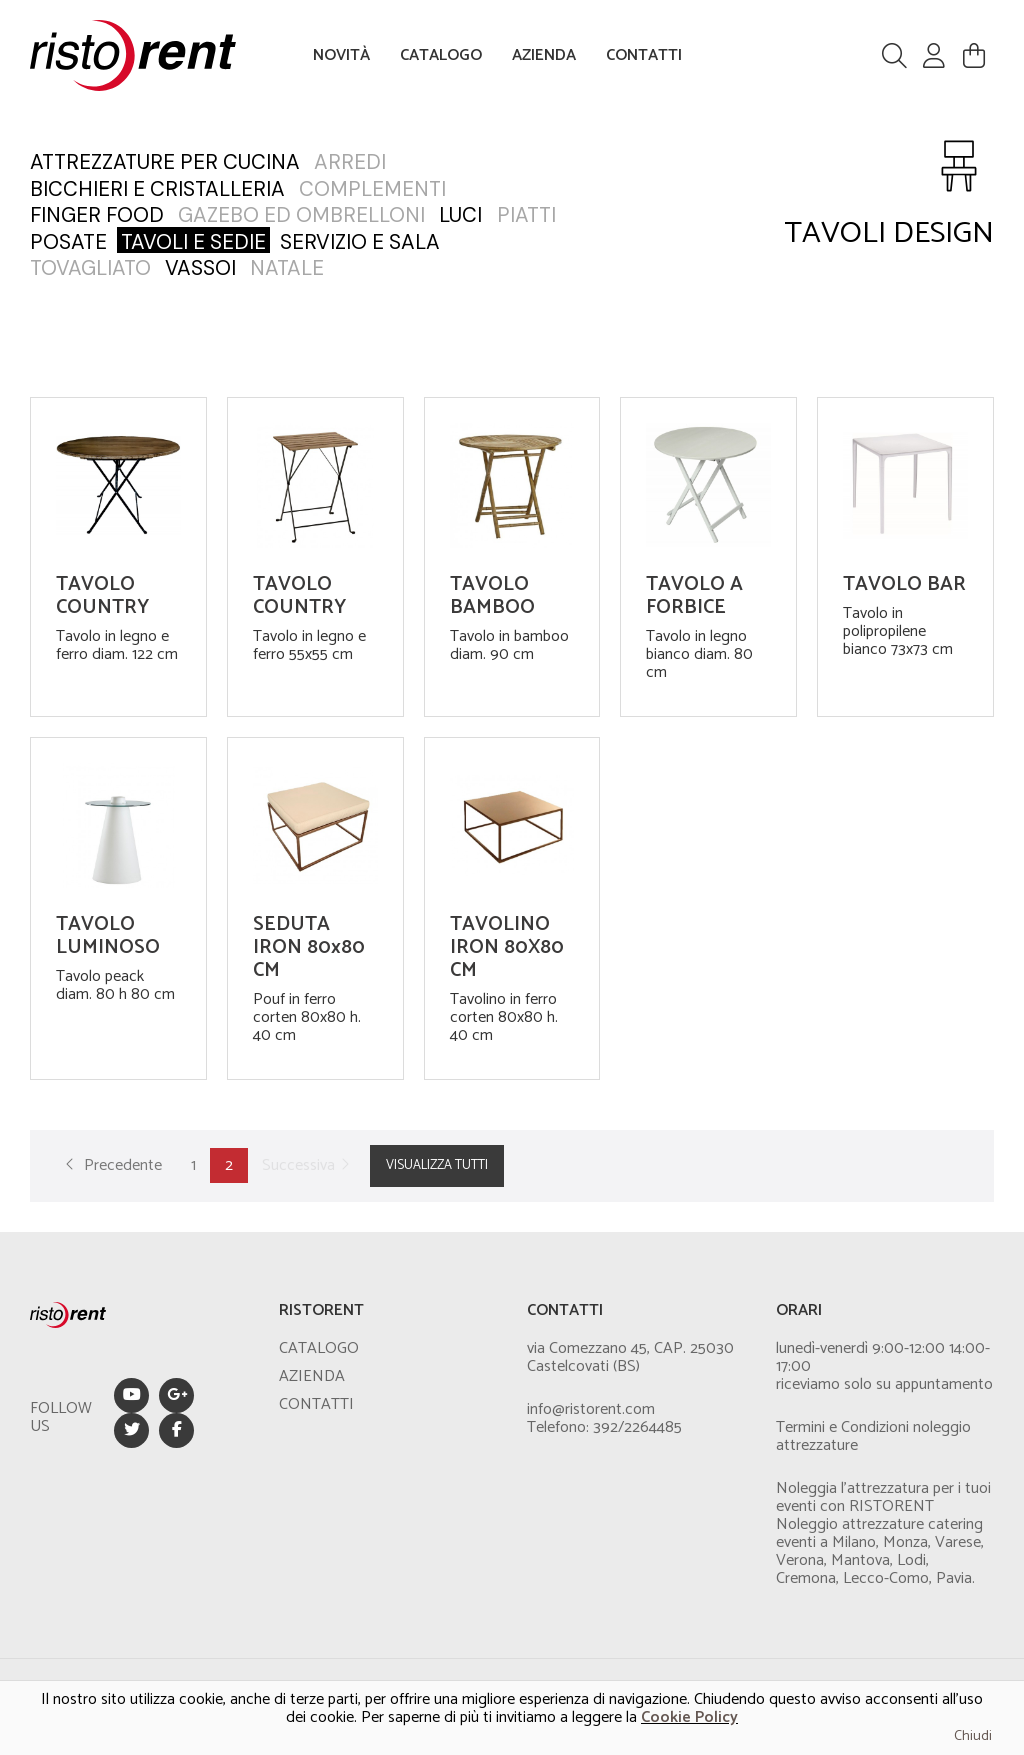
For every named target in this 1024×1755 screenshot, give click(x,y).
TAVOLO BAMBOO (492, 596)
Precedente (111, 1165)
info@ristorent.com (591, 1409)
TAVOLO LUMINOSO (108, 936)
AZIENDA (544, 55)
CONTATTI (644, 55)
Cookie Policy (689, 1717)
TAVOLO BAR (904, 584)
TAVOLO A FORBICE (694, 596)
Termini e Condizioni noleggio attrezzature (873, 1436)
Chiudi (973, 1736)
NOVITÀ (341, 55)
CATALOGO (441, 55)
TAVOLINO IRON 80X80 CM (507, 947)
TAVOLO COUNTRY (102, 596)
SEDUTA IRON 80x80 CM (309, 947)
